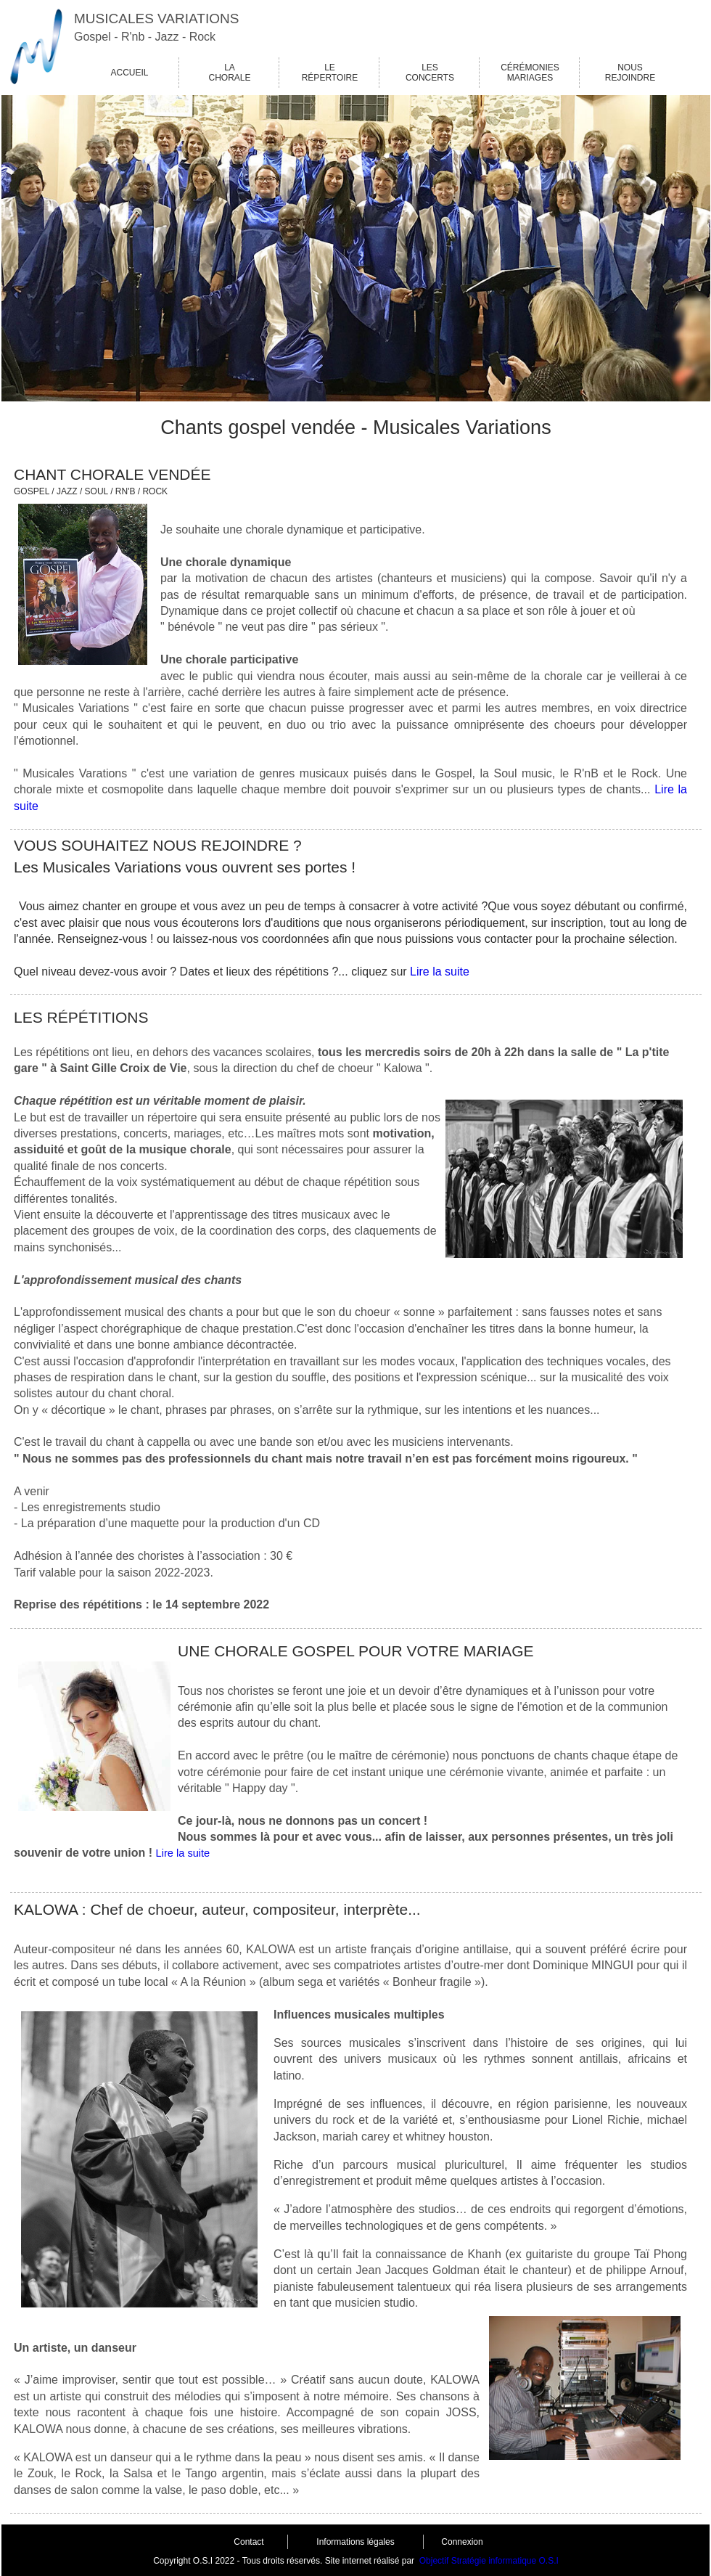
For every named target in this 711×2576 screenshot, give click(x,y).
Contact (248, 2542)
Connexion (461, 2542)
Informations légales (355, 2542)
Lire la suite (439, 971)
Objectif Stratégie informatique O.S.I (489, 2561)
